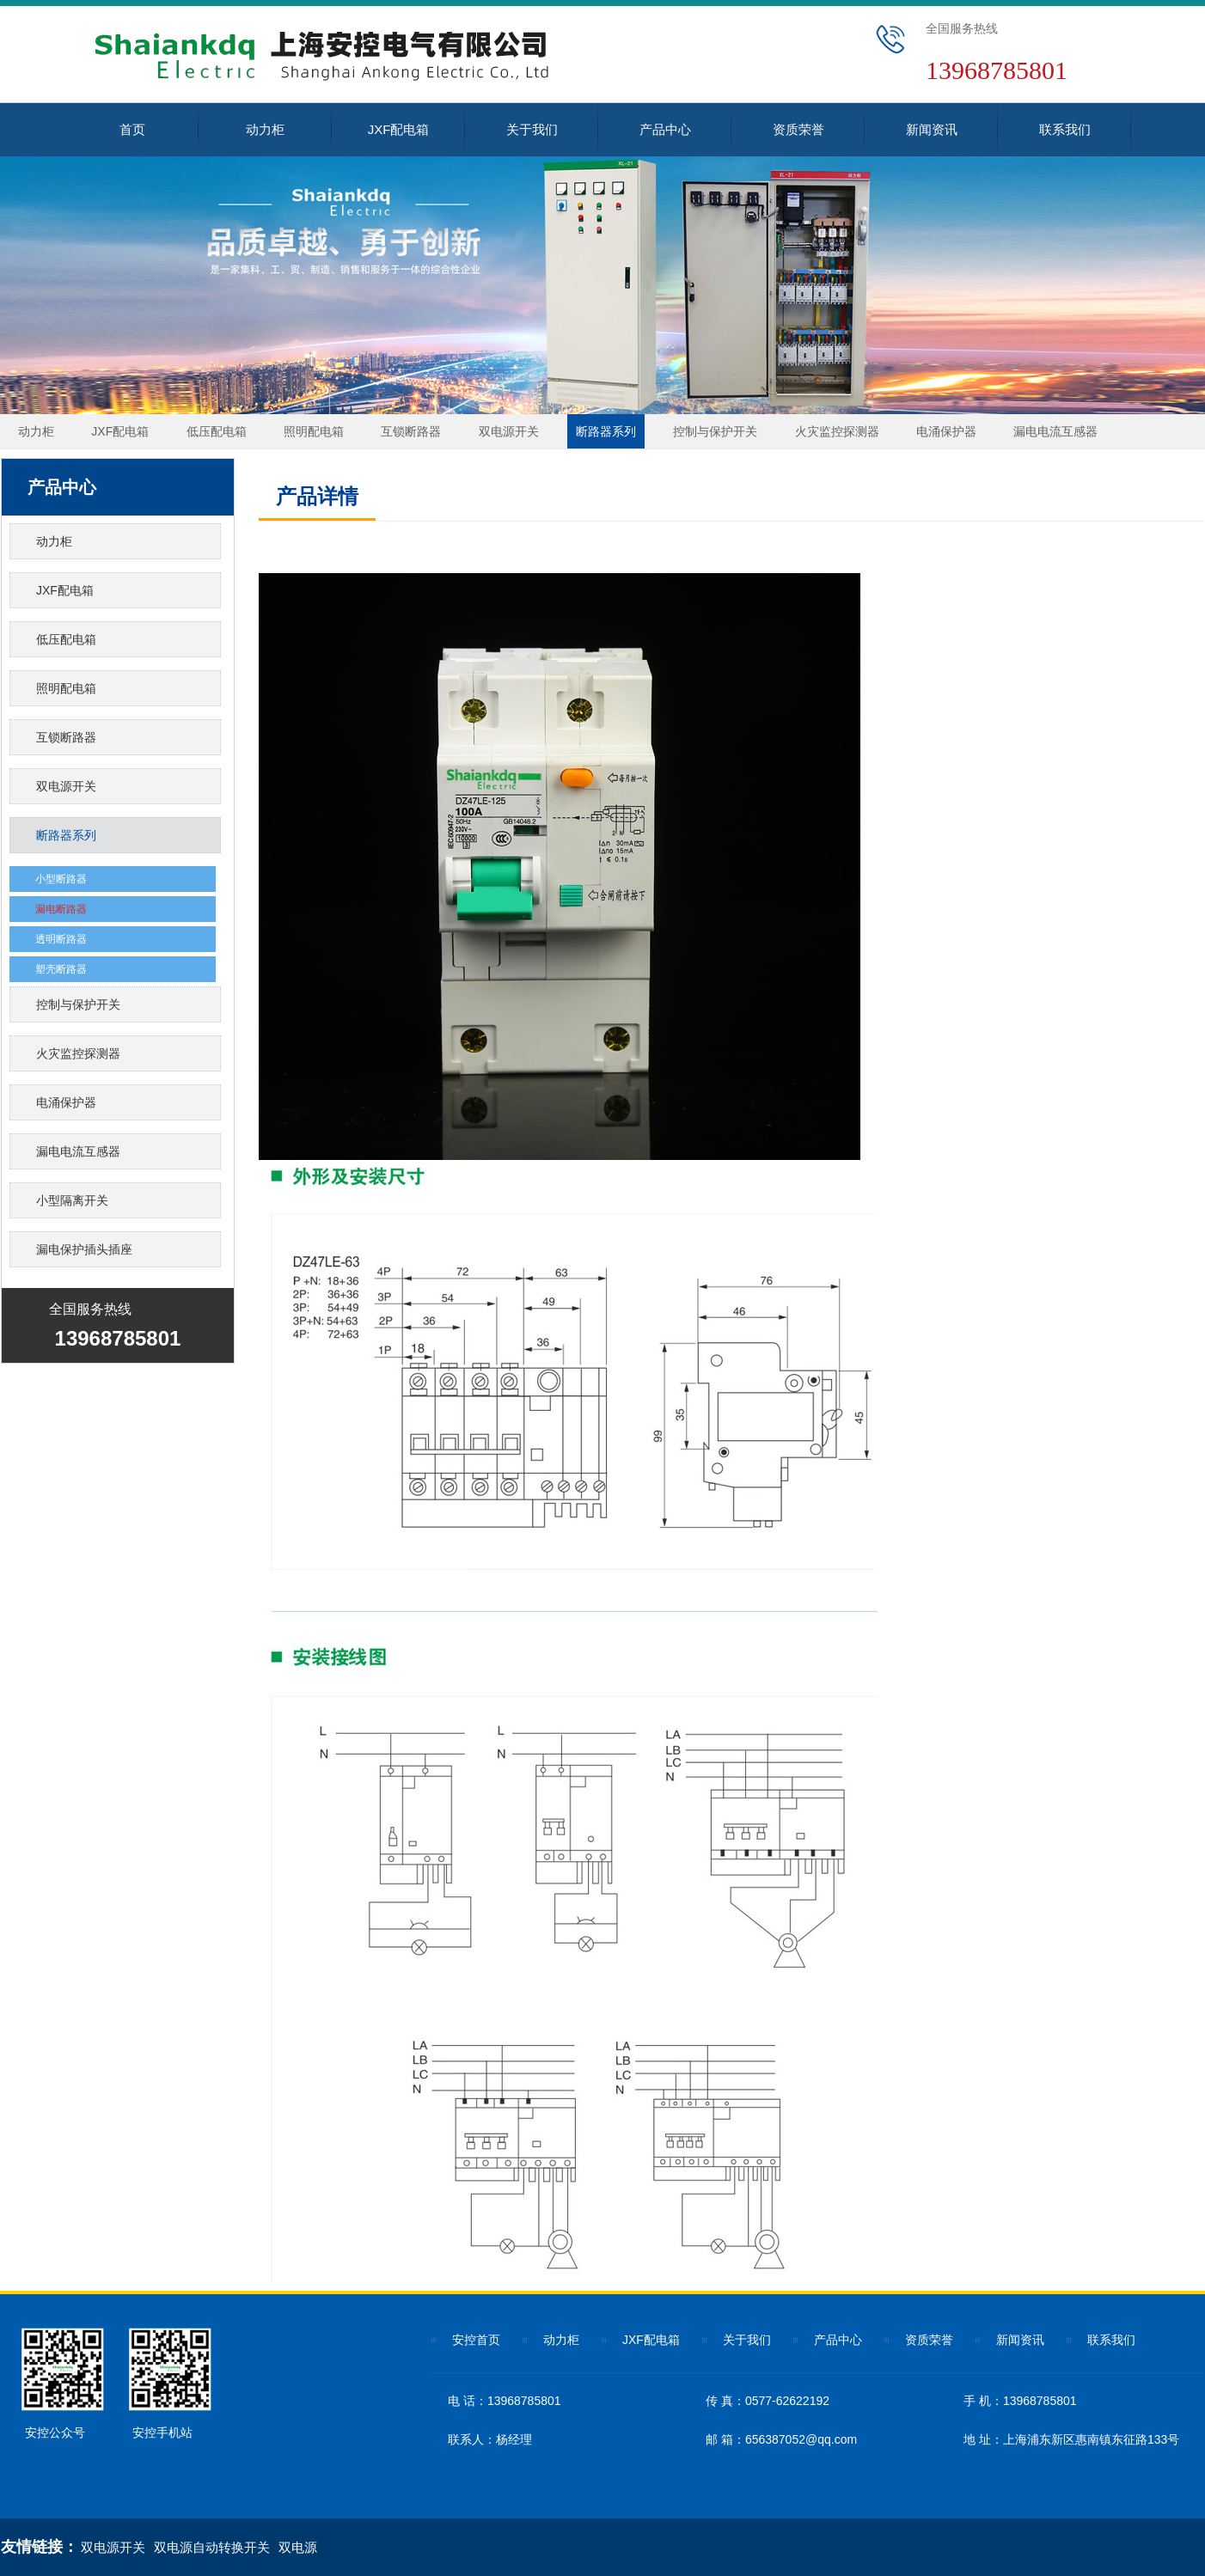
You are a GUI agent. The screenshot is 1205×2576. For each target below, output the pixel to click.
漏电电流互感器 (1055, 431)
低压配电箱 (217, 431)
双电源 (297, 2547)
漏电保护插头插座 (84, 1249)
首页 (132, 129)
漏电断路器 (61, 909)
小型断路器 (61, 879)
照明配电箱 (314, 431)
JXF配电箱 (399, 129)
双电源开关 (509, 431)
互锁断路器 (411, 431)
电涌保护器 (946, 431)
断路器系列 (606, 431)
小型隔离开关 (72, 1200)
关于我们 (532, 129)
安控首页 (476, 2340)
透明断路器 (61, 939)
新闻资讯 (931, 129)
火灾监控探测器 (837, 431)
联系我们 (1065, 129)
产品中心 (665, 129)
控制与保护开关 (715, 431)
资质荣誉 (798, 129)
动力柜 (265, 129)
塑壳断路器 (61, 969)
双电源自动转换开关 (212, 2547)
